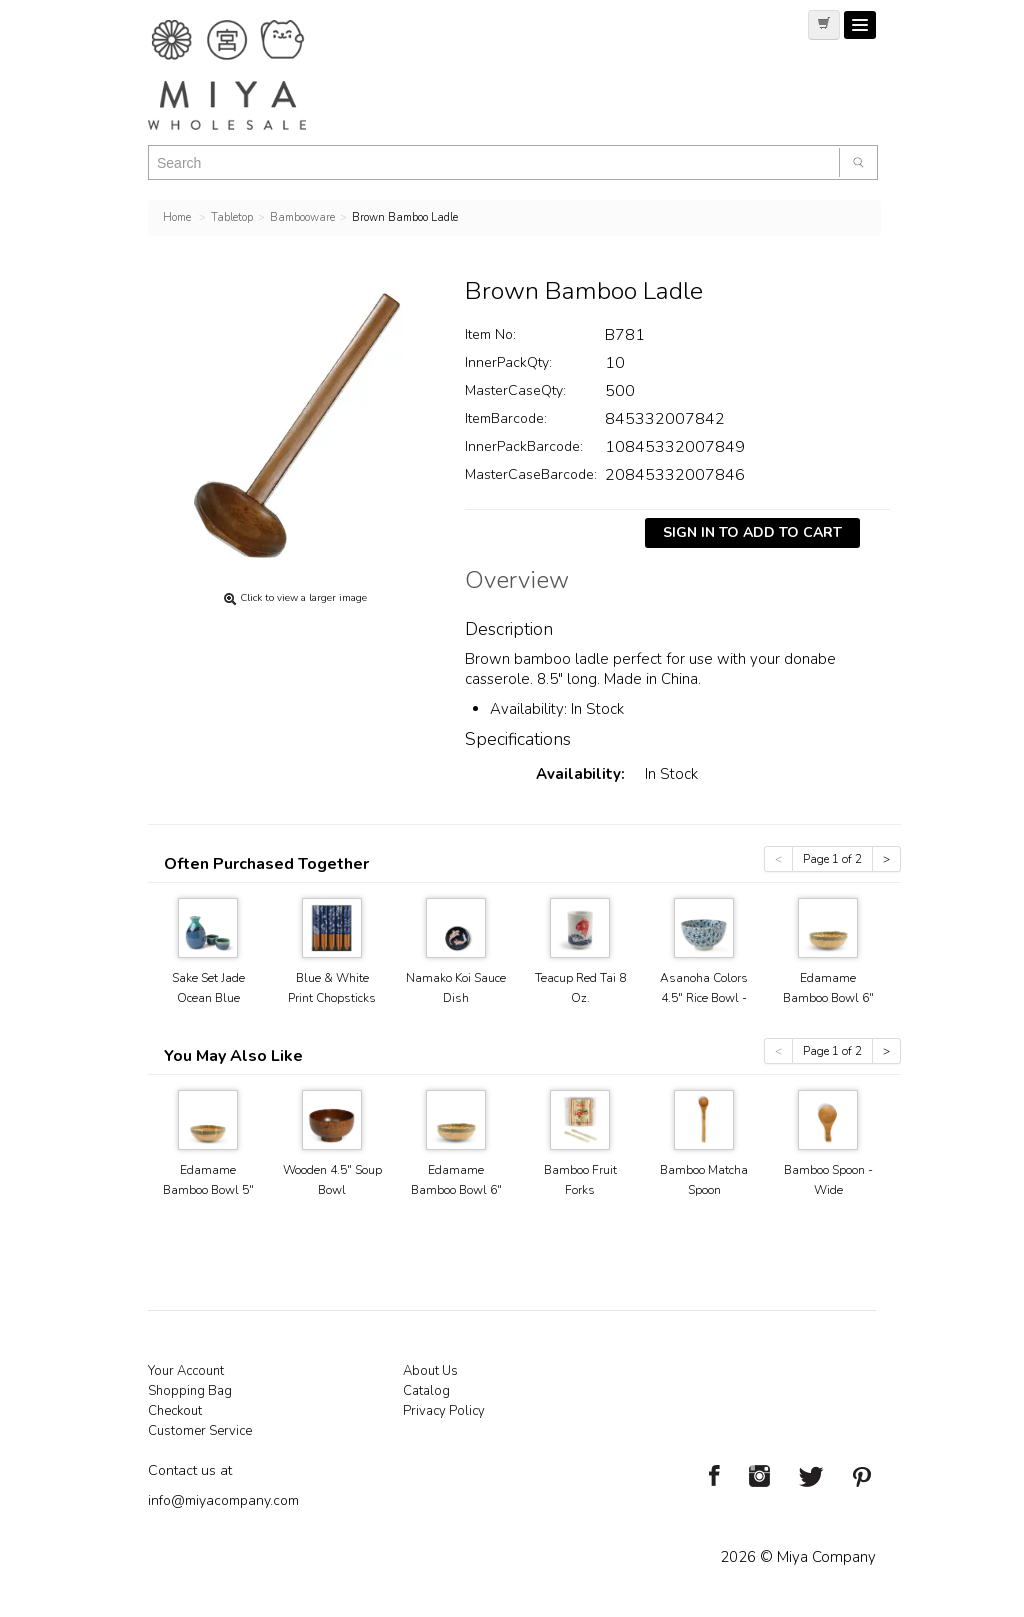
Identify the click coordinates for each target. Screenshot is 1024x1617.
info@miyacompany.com (223, 1500)
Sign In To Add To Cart (752, 532)
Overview (517, 583)
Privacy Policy (444, 1411)
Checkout (175, 1411)
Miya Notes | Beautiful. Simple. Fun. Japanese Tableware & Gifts (248, 75)
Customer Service (200, 1431)
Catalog (426, 1391)
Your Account (186, 1371)
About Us (430, 1371)
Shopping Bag (190, 1391)
